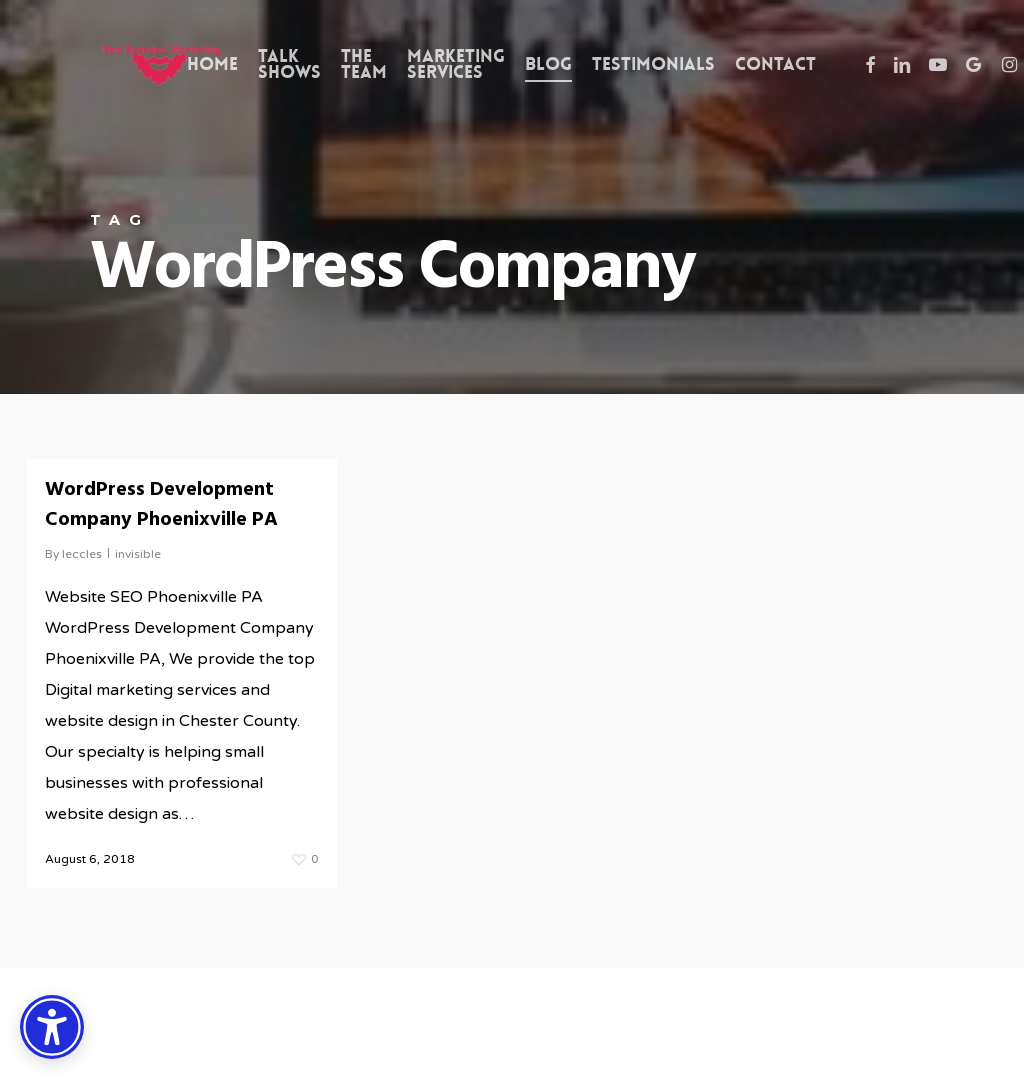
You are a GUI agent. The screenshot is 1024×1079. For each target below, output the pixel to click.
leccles (82, 554)
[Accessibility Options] (52, 1027)
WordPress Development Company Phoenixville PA (161, 505)
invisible (138, 554)
